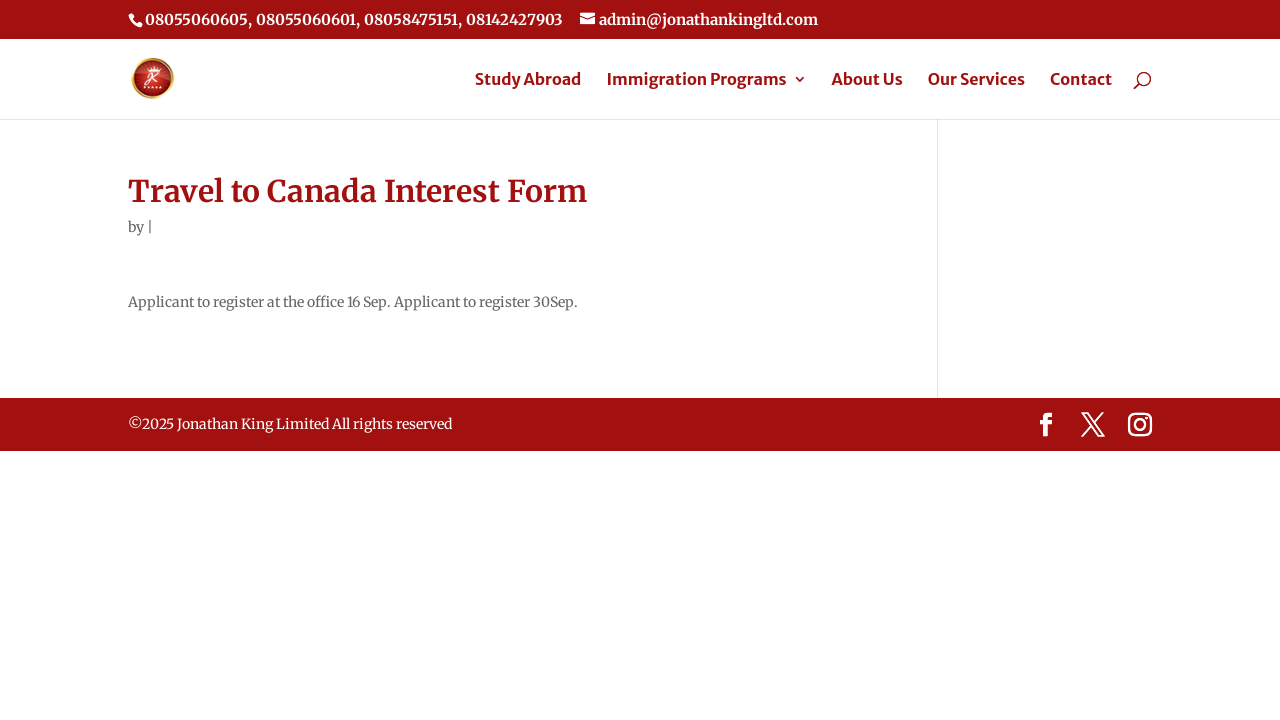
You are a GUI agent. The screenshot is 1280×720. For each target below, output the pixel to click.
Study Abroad (528, 80)
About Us (867, 80)
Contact (1081, 80)
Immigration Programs (696, 80)
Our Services (976, 80)
